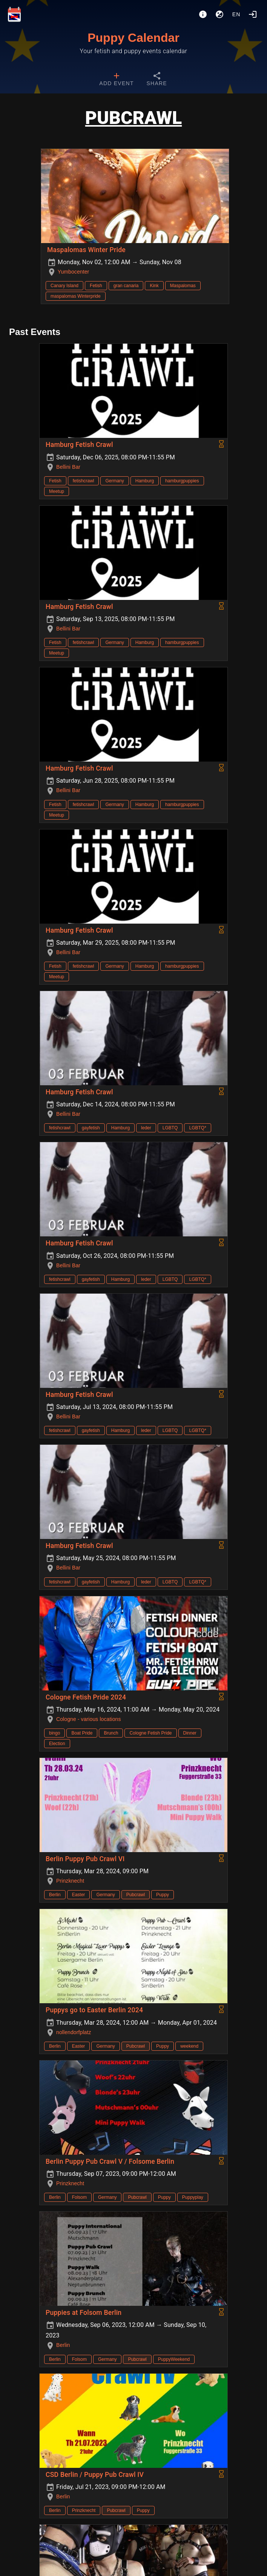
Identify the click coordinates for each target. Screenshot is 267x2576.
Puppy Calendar (133, 37)
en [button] (236, 14)
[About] (203, 14)
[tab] (116, 79)
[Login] (252, 14)
